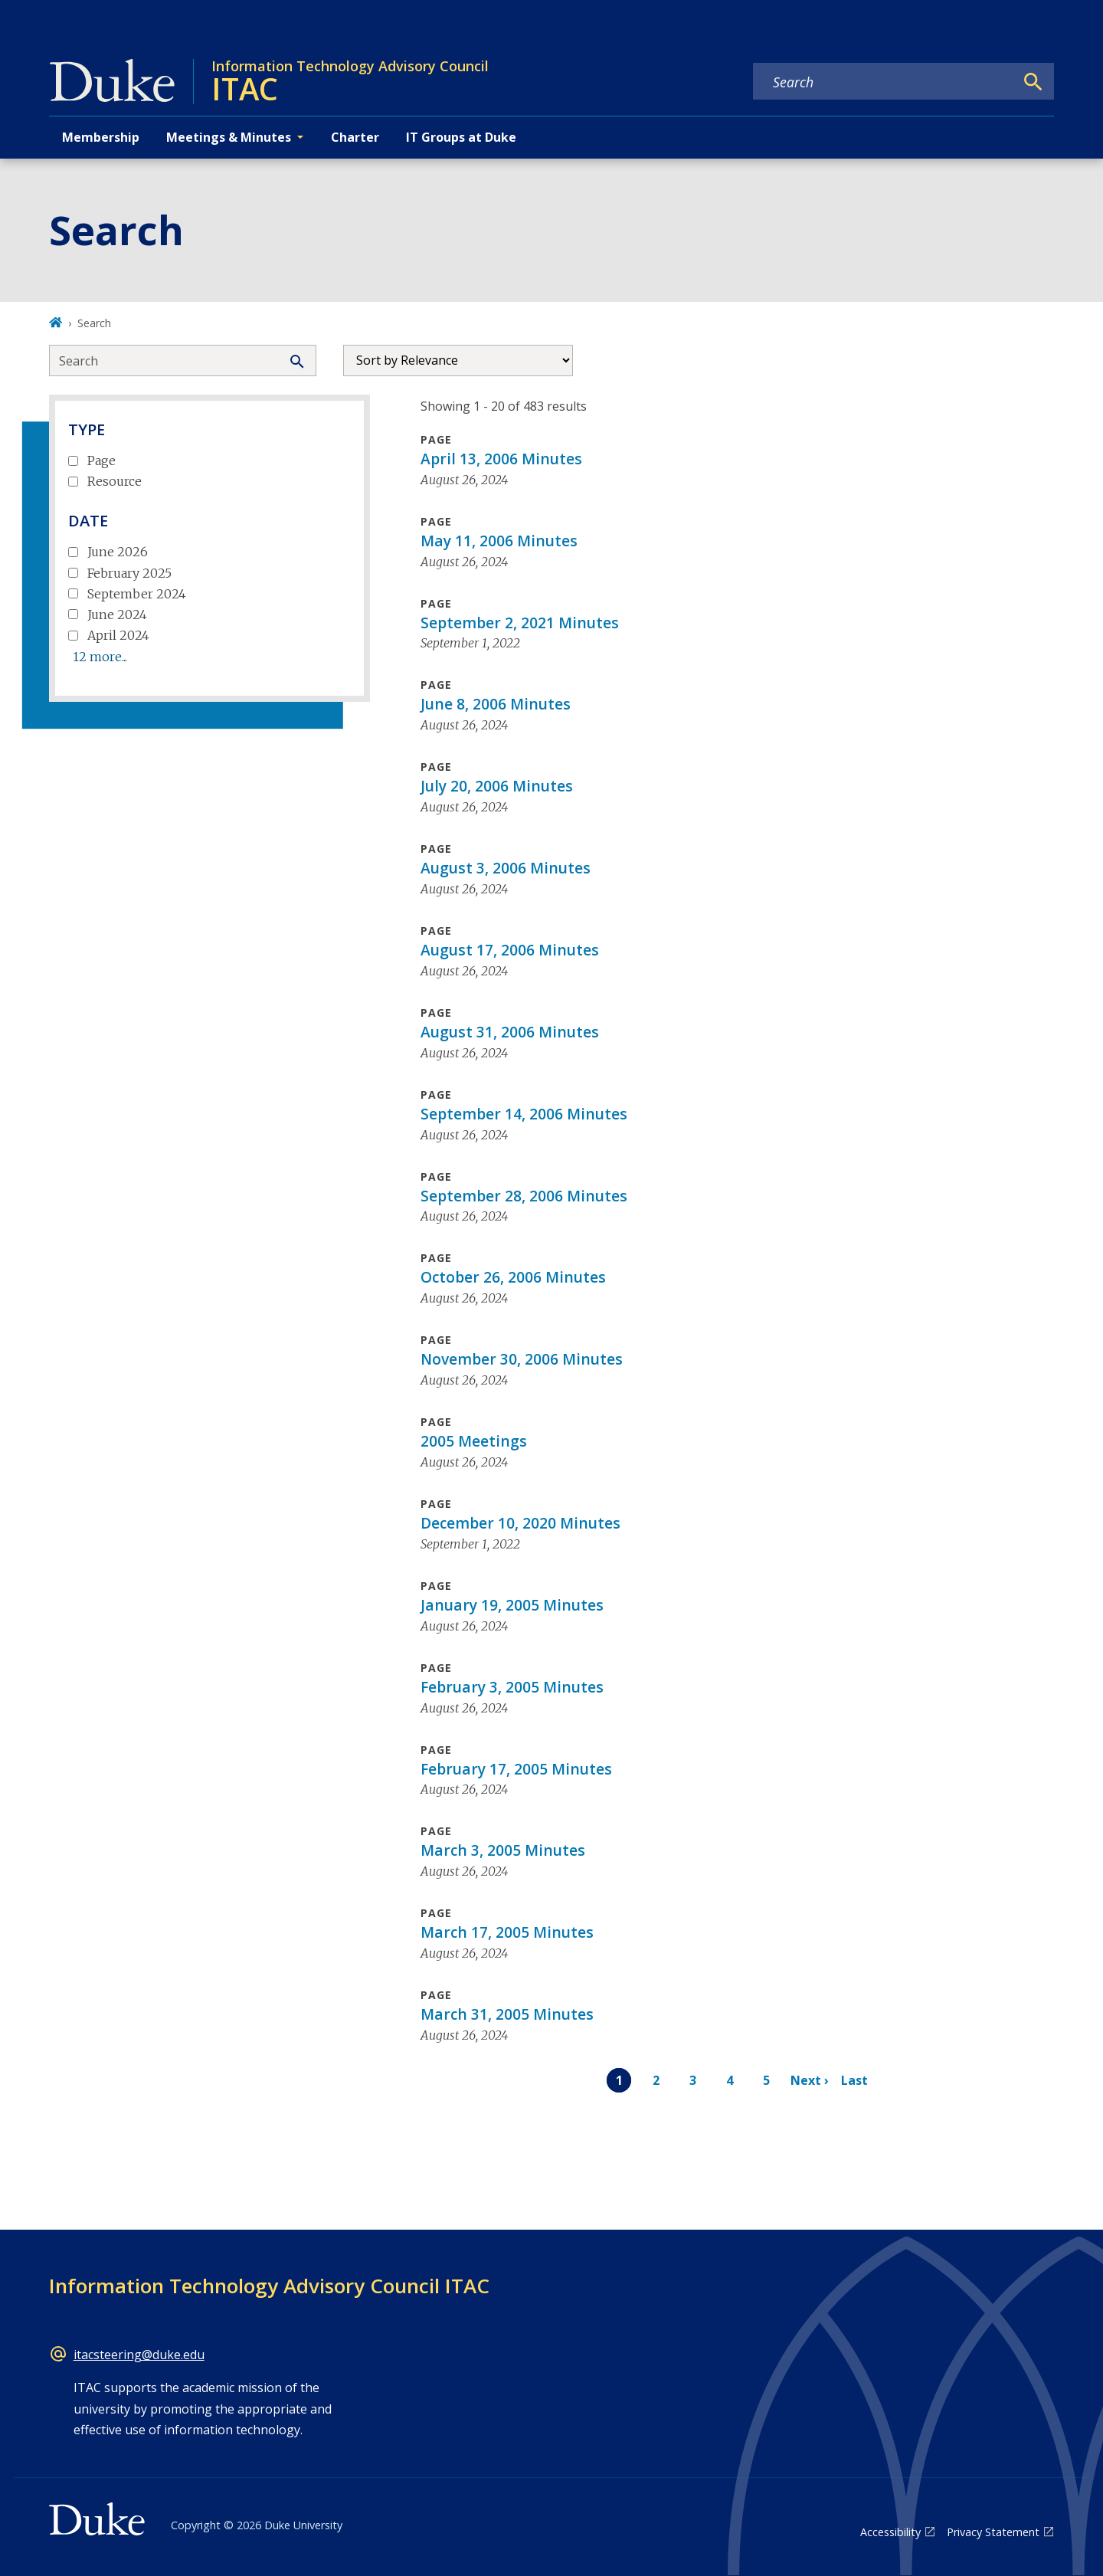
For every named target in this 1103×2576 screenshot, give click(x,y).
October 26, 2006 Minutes (513, 1277)
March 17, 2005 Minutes (507, 1932)
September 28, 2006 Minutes (524, 1195)
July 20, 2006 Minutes (497, 785)
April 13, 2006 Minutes (501, 458)
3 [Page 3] (692, 2080)
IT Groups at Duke (461, 137)
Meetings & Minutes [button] (228, 137)
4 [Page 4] (729, 2080)
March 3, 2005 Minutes (503, 1850)
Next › (809, 2080)
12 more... (100, 656)
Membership (100, 137)
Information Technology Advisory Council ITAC (269, 2285)
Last (854, 2080)
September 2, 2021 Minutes (520, 622)
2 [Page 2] (656, 2080)
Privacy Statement (993, 2532)
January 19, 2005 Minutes (512, 1604)
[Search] (1033, 82)
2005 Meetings (474, 1441)
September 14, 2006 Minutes (524, 1113)
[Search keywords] (884, 82)
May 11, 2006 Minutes (499, 540)
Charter (355, 137)
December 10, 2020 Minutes (520, 1522)
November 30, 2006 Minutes (522, 1359)
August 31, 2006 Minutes (510, 1031)
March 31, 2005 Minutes (507, 2014)
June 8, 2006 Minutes (496, 703)
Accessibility (890, 2532)
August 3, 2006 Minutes (506, 867)
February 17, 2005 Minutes (516, 1768)
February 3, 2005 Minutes (512, 1686)
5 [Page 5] (766, 2080)
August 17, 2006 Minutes (510, 949)
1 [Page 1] (619, 2080)
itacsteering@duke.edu (139, 2354)
